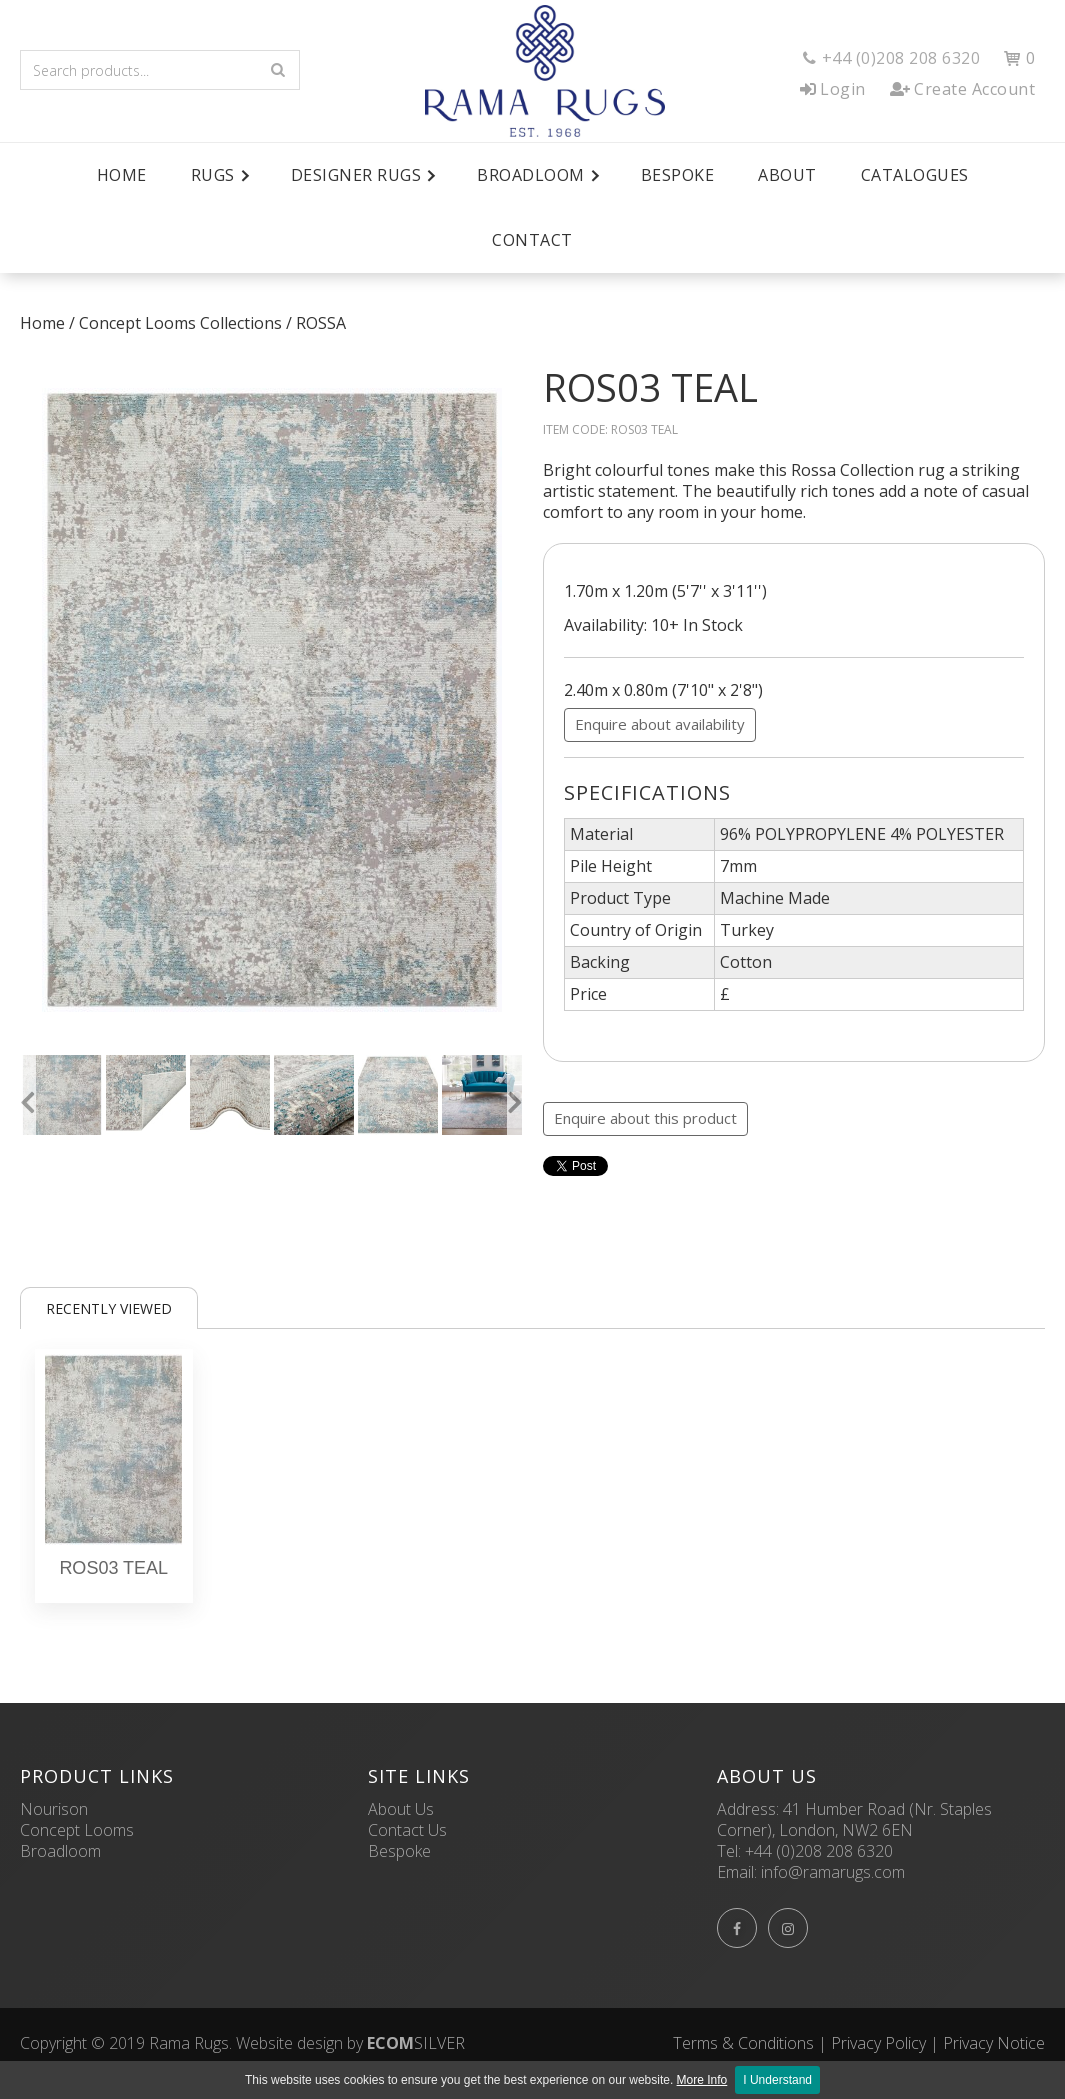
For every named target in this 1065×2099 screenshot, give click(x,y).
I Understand (777, 2080)
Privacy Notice (994, 2043)
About (787, 175)
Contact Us (407, 1830)
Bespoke (678, 175)
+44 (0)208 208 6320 (819, 1851)
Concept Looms (77, 1830)
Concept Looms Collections (180, 323)
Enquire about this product (645, 1118)
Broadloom (60, 1851)
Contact (532, 240)
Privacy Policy (878, 2043)
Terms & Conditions (743, 2043)
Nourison (54, 1809)
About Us (401, 1809)
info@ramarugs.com (833, 1872)
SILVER (416, 2043)
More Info (702, 2080)
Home (122, 175)
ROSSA (321, 323)
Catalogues (915, 175)
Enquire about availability (660, 724)
